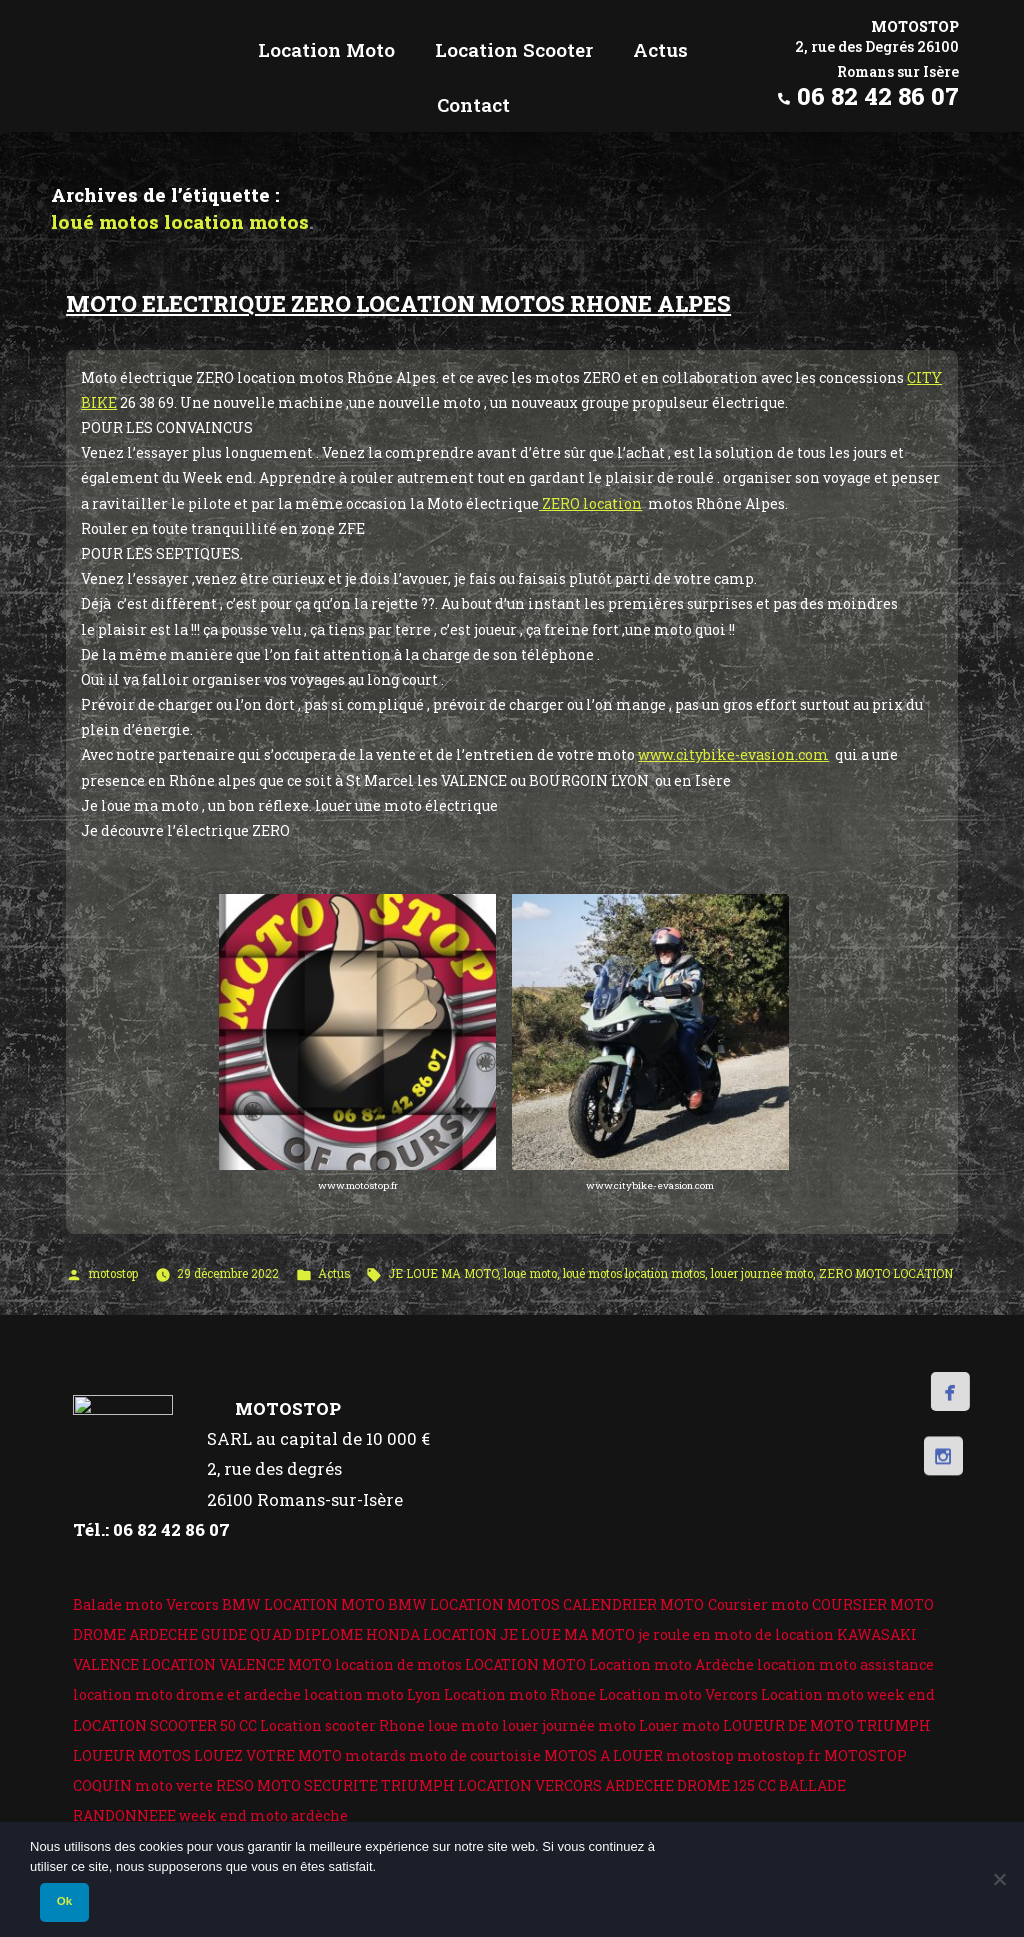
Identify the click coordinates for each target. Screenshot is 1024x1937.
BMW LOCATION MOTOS (474, 1604)
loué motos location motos (634, 1273)
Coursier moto (758, 1604)
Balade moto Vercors (146, 1604)
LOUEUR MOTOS (132, 1755)
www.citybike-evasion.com (733, 754)
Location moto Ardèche (671, 1664)
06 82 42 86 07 (878, 96)
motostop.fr (779, 1755)
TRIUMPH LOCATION (456, 1785)
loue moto (530, 1273)
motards (375, 1755)
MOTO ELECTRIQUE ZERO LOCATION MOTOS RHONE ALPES (398, 303)
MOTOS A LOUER (603, 1755)
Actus (334, 1273)
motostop (113, 1273)
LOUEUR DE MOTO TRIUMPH (827, 1725)
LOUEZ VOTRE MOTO (268, 1755)
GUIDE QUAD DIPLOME (282, 1634)
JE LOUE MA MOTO (443, 1273)
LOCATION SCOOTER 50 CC (165, 1725)
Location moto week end (848, 1694)
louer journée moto (762, 1273)
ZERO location (590, 503)
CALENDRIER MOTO (633, 1604)
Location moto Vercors (678, 1694)
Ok (64, 1901)
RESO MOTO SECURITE (297, 1785)
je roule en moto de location (736, 1634)
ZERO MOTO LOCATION (886, 1273)
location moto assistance (845, 1664)
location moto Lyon (372, 1694)
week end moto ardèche (263, 1815)
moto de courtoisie (475, 1755)
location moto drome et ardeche (187, 1694)
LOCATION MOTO (525, 1664)
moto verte (174, 1785)
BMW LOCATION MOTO (303, 1604)
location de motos (398, 1664)
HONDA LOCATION (431, 1634)
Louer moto (679, 1725)
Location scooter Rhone (342, 1725)
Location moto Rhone (520, 1694)
